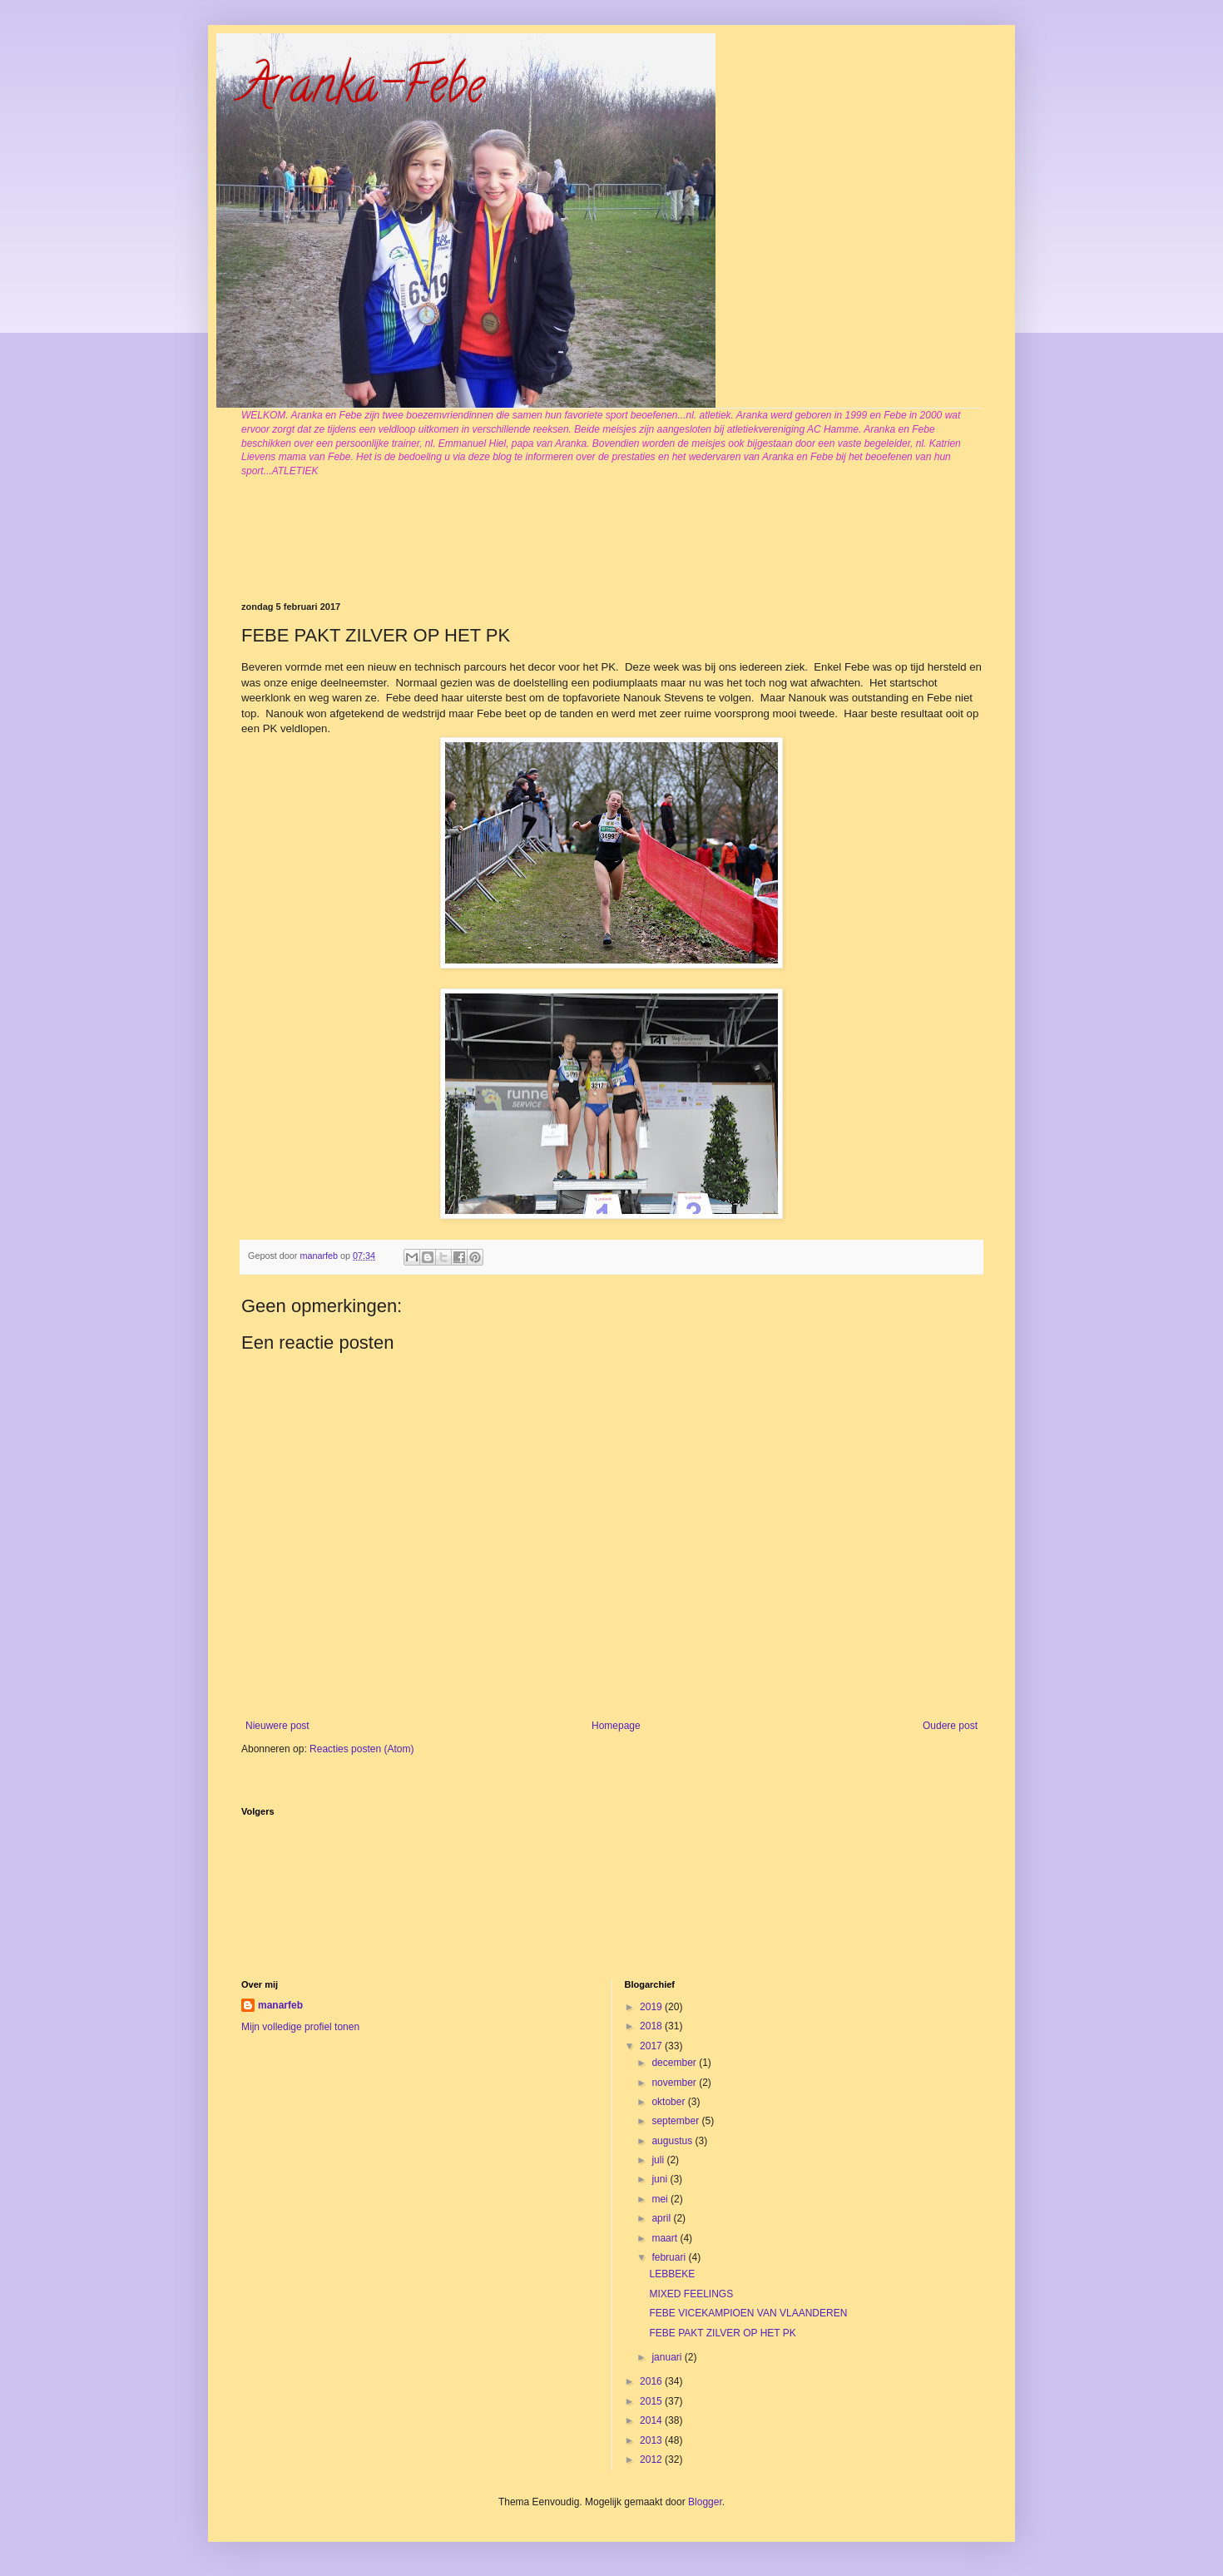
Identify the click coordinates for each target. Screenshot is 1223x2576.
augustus (673, 2141)
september (676, 2121)
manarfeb (280, 2005)
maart (665, 2238)
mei (661, 2199)
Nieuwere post (277, 1725)
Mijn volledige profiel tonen (300, 2027)
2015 (652, 2401)
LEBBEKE (672, 2274)
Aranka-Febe (362, 91)
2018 (652, 2026)
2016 (652, 2381)
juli (658, 2160)
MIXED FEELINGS (691, 2294)
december (675, 2062)
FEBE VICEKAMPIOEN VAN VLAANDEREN (748, 2313)
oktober (669, 2102)
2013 (652, 2440)
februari (669, 2257)
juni (660, 2179)
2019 (652, 2007)
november (675, 2082)
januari (667, 2357)
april (662, 2218)
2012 (652, 2459)
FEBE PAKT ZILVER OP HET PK (722, 2333)
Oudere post (950, 1725)
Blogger (705, 2502)
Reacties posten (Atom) (361, 1749)
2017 (652, 2046)
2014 (652, 2420)
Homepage (616, 1725)
